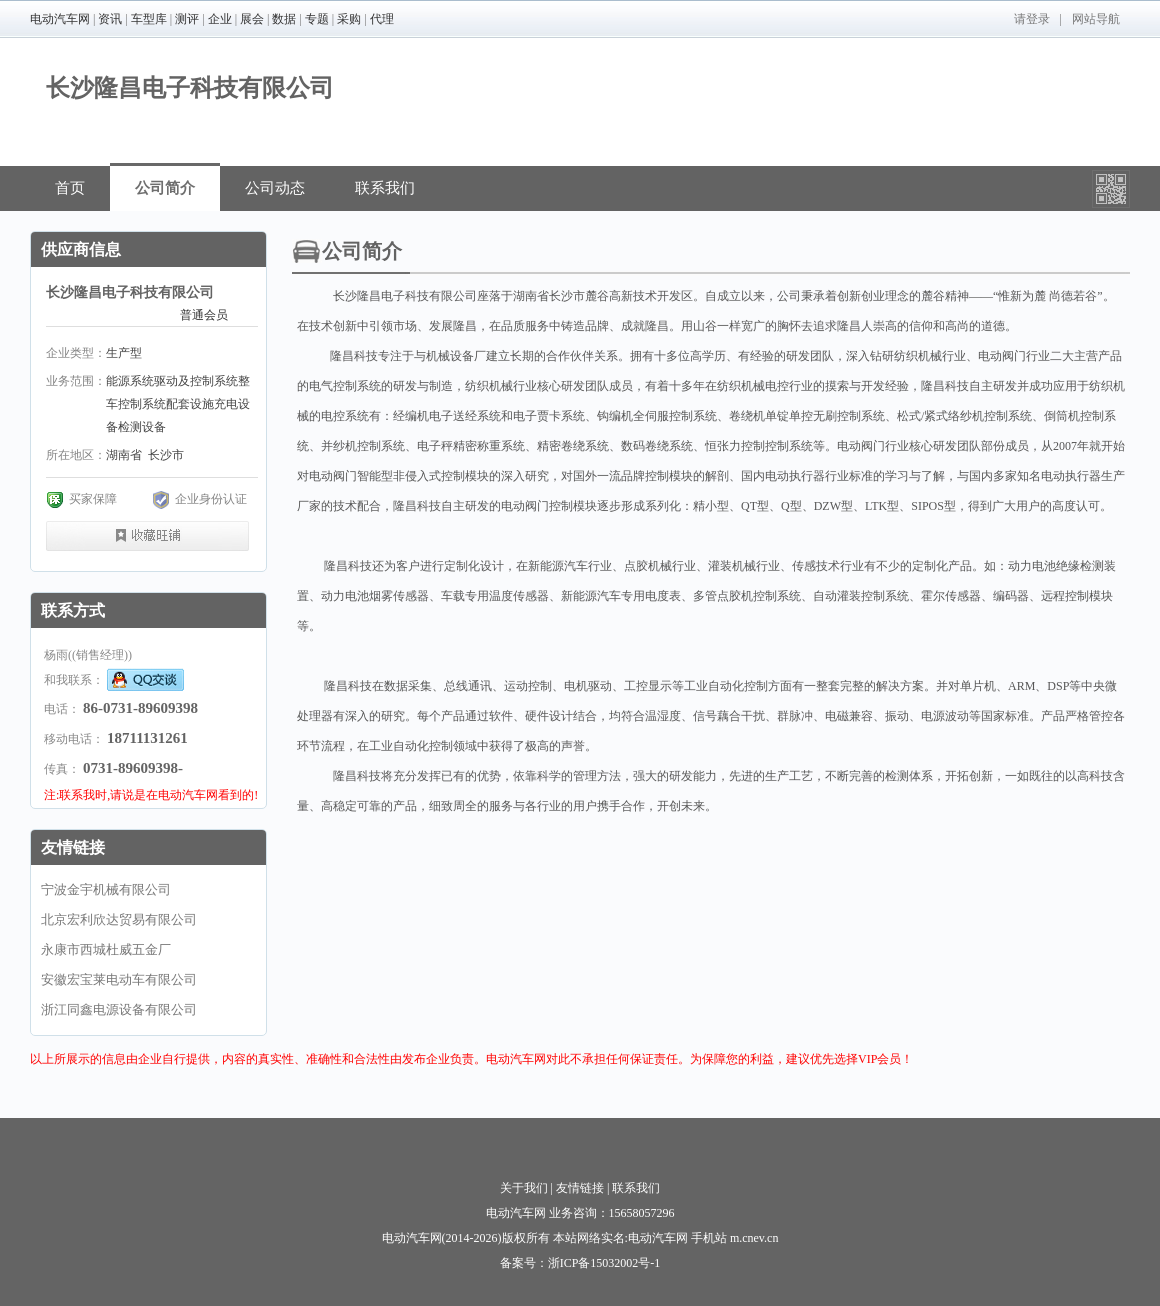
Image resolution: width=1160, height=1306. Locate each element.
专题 (317, 19)
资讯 (110, 19)
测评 (187, 19)
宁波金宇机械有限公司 (106, 889)
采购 (349, 19)
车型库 (149, 19)
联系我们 (385, 188)
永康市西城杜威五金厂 (106, 949)
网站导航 (1096, 19)
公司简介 (165, 188)
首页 (70, 188)
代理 (382, 19)
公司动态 (275, 188)
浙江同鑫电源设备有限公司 (119, 1009)
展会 (252, 19)
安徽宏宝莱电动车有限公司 (119, 979)
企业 (220, 19)
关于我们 (524, 1188)
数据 (284, 19)
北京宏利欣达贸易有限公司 (119, 919)
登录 (1038, 19)
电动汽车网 (60, 19)
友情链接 (580, 1188)
